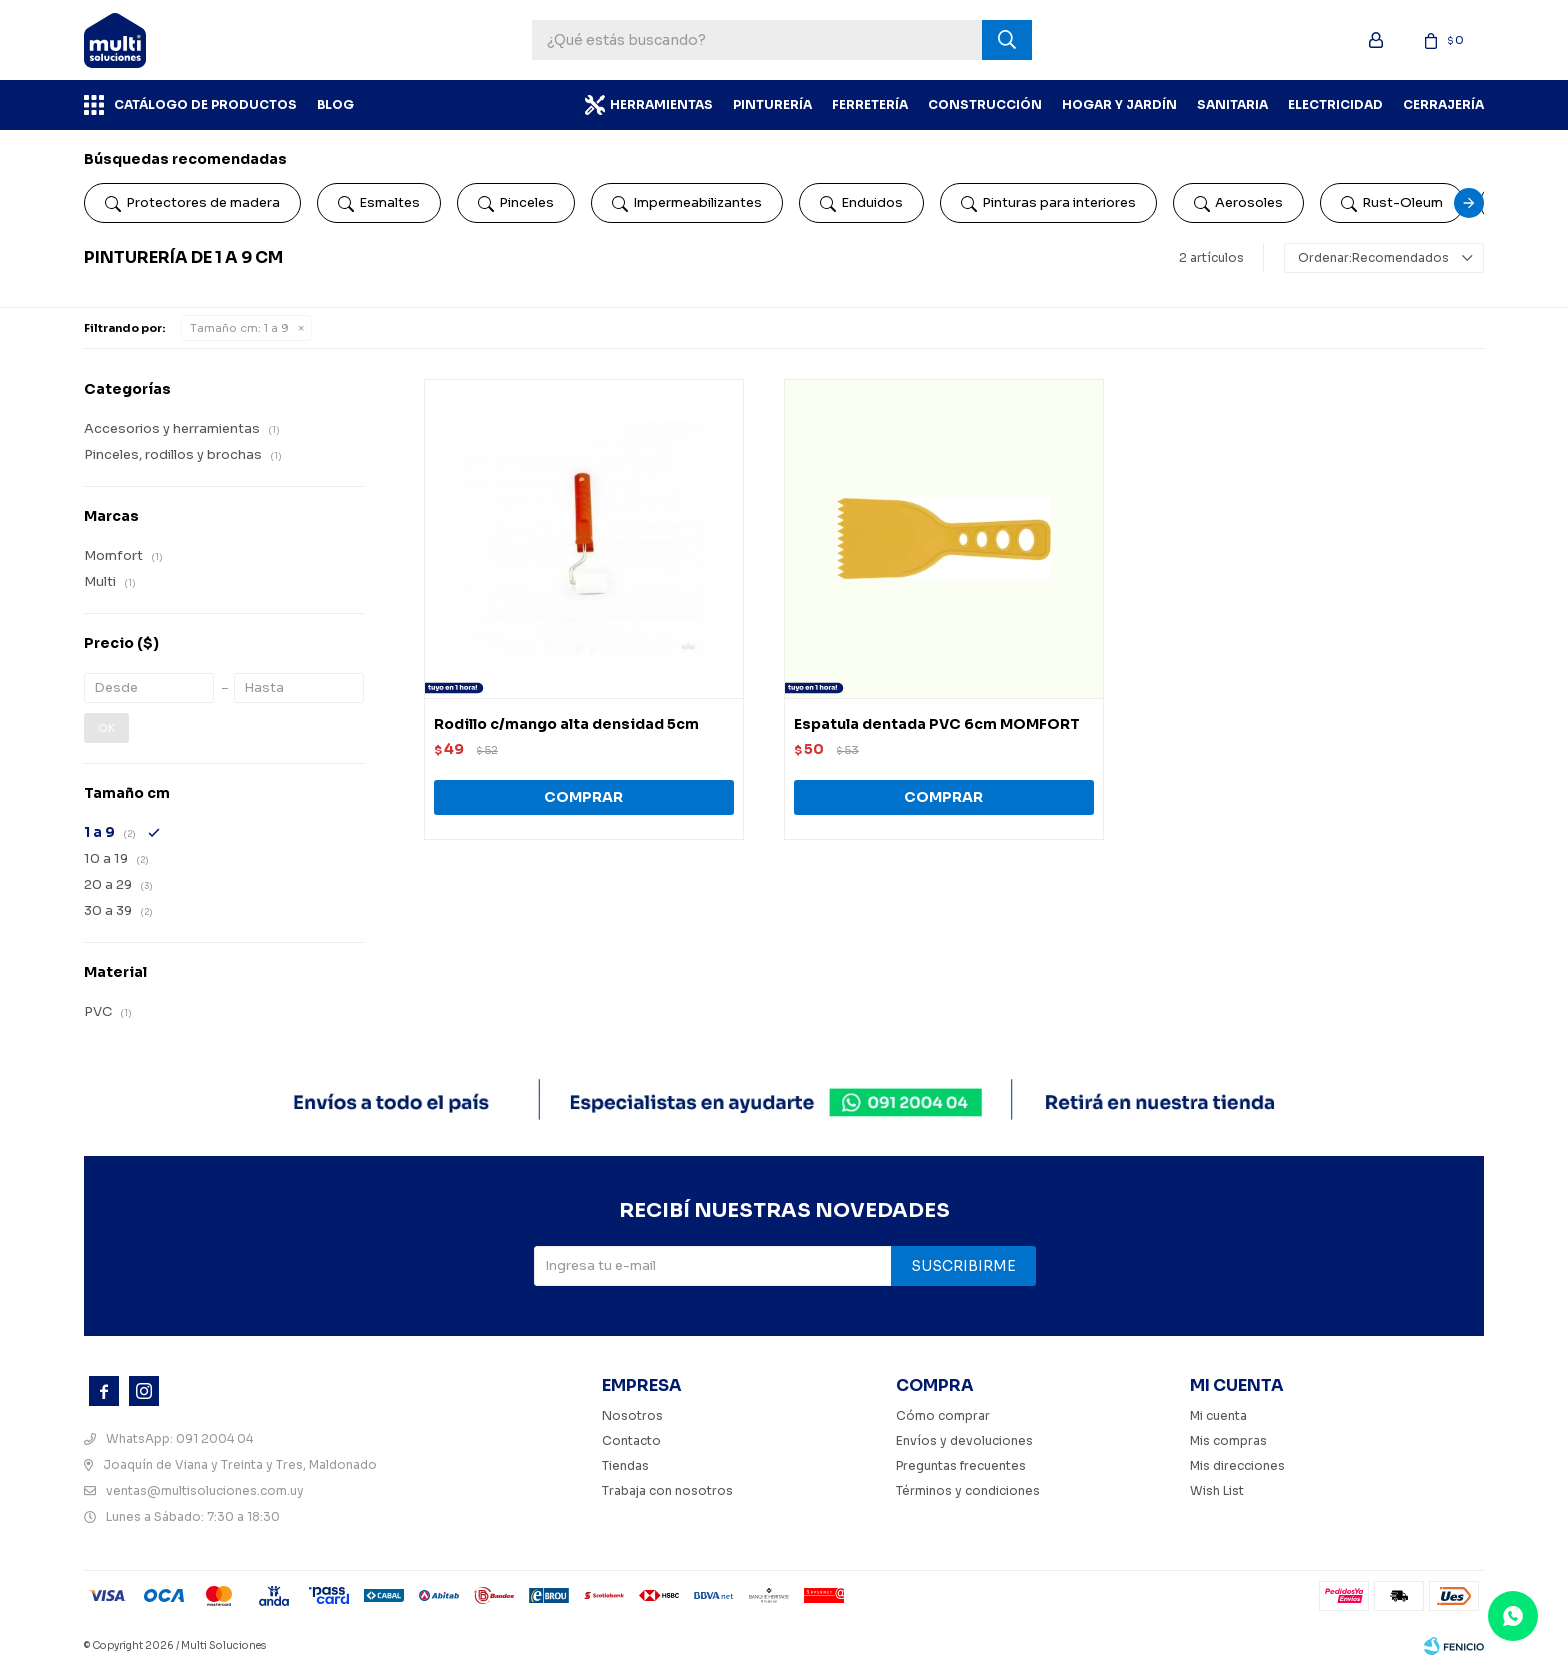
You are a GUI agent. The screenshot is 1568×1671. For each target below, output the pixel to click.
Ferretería (870, 104)
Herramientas (661, 104)
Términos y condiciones (968, 1490)
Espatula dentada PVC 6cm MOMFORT (937, 724)
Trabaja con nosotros (667, 1490)
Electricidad (1335, 104)
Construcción (985, 104)
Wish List (1217, 1490)
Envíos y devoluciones (964, 1440)
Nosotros (632, 1415)
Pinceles (516, 203)
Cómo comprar (943, 1415)
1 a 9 (239, 328)
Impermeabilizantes (687, 203)
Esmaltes (379, 203)
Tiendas (625, 1465)
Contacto (631, 1440)
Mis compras (1228, 1440)
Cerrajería (1443, 104)
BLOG (335, 104)
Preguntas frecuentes (961, 1465)
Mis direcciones (1237, 1465)
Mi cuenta (1218, 1415)
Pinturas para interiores (1048, 203)
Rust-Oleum (1392, 203)
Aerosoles (1238, 203)
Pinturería (772, 104)
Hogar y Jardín (1119, 104)
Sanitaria (1232, 104)
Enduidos (861, 203)
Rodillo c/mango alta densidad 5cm (566, 724)
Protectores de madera (192, 203)
